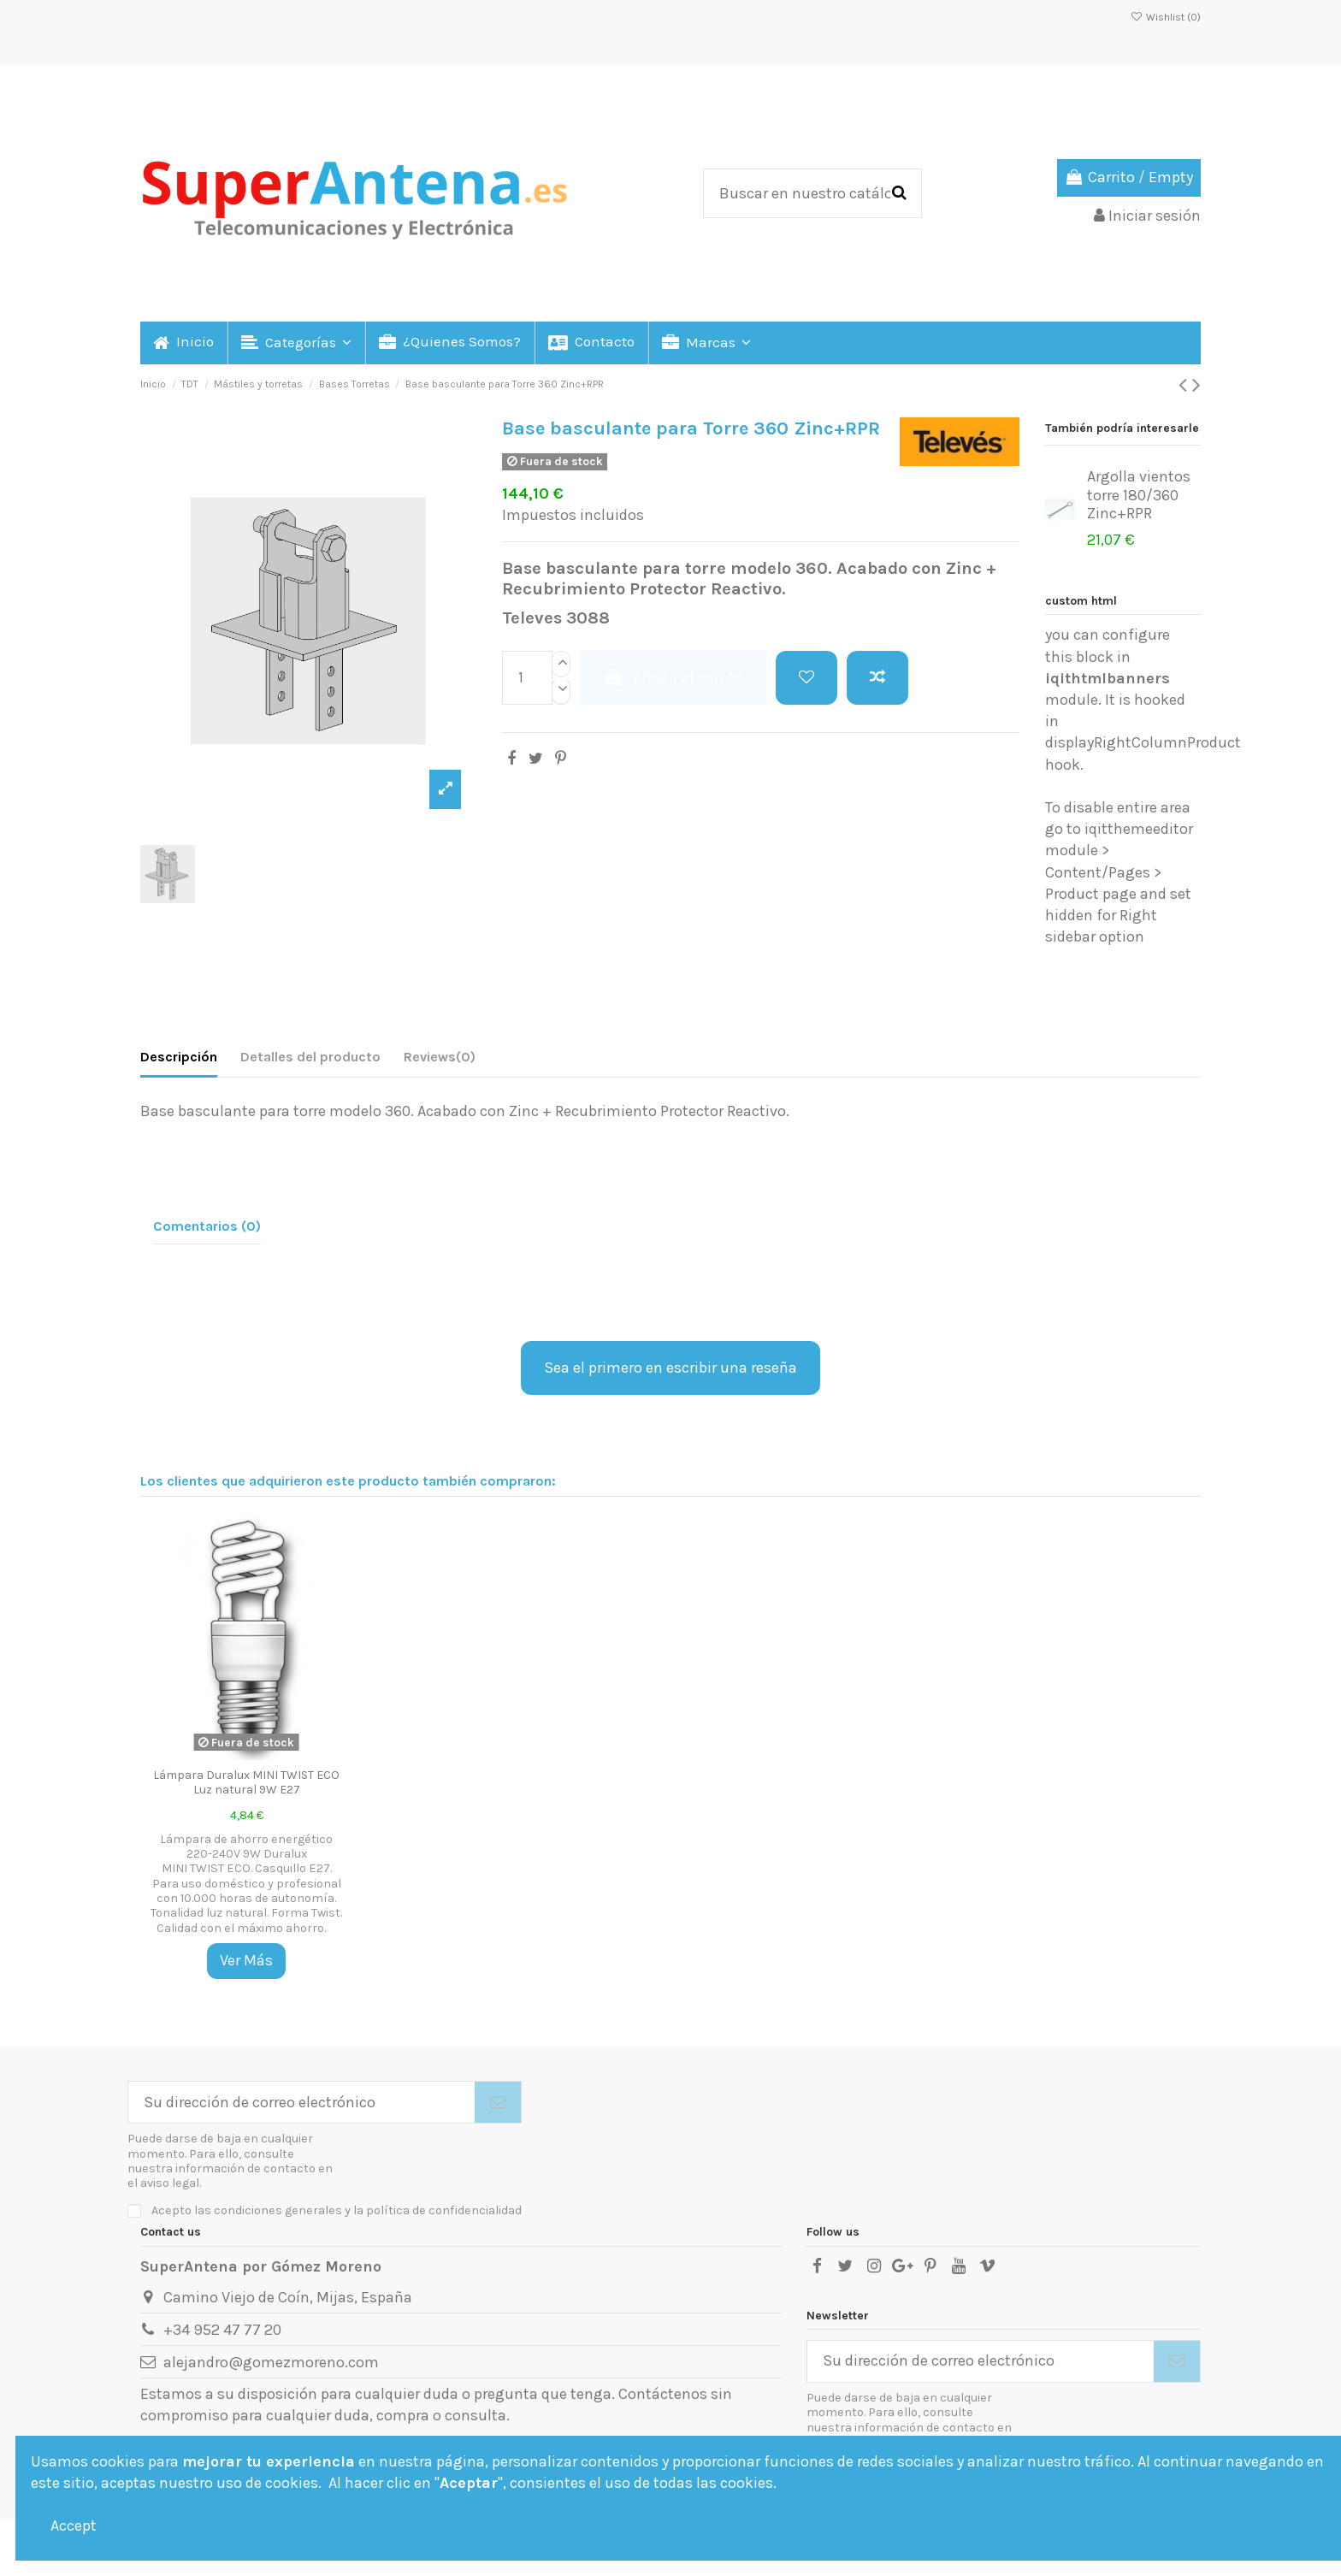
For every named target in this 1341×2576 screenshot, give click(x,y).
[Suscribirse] (498, 2103)
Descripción (178, 1057)
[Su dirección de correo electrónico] (301, 2103)
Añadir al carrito (673, 677)
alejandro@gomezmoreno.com (271, 2362)
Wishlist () (1166, 17)
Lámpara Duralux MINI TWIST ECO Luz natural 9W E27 (246, 1782)
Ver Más (246, 1960)
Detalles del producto (310, 1057)
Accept (73, 2525)
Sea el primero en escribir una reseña (670, 1367)
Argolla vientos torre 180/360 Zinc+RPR (1138, 495)
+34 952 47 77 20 (222, 2329)
